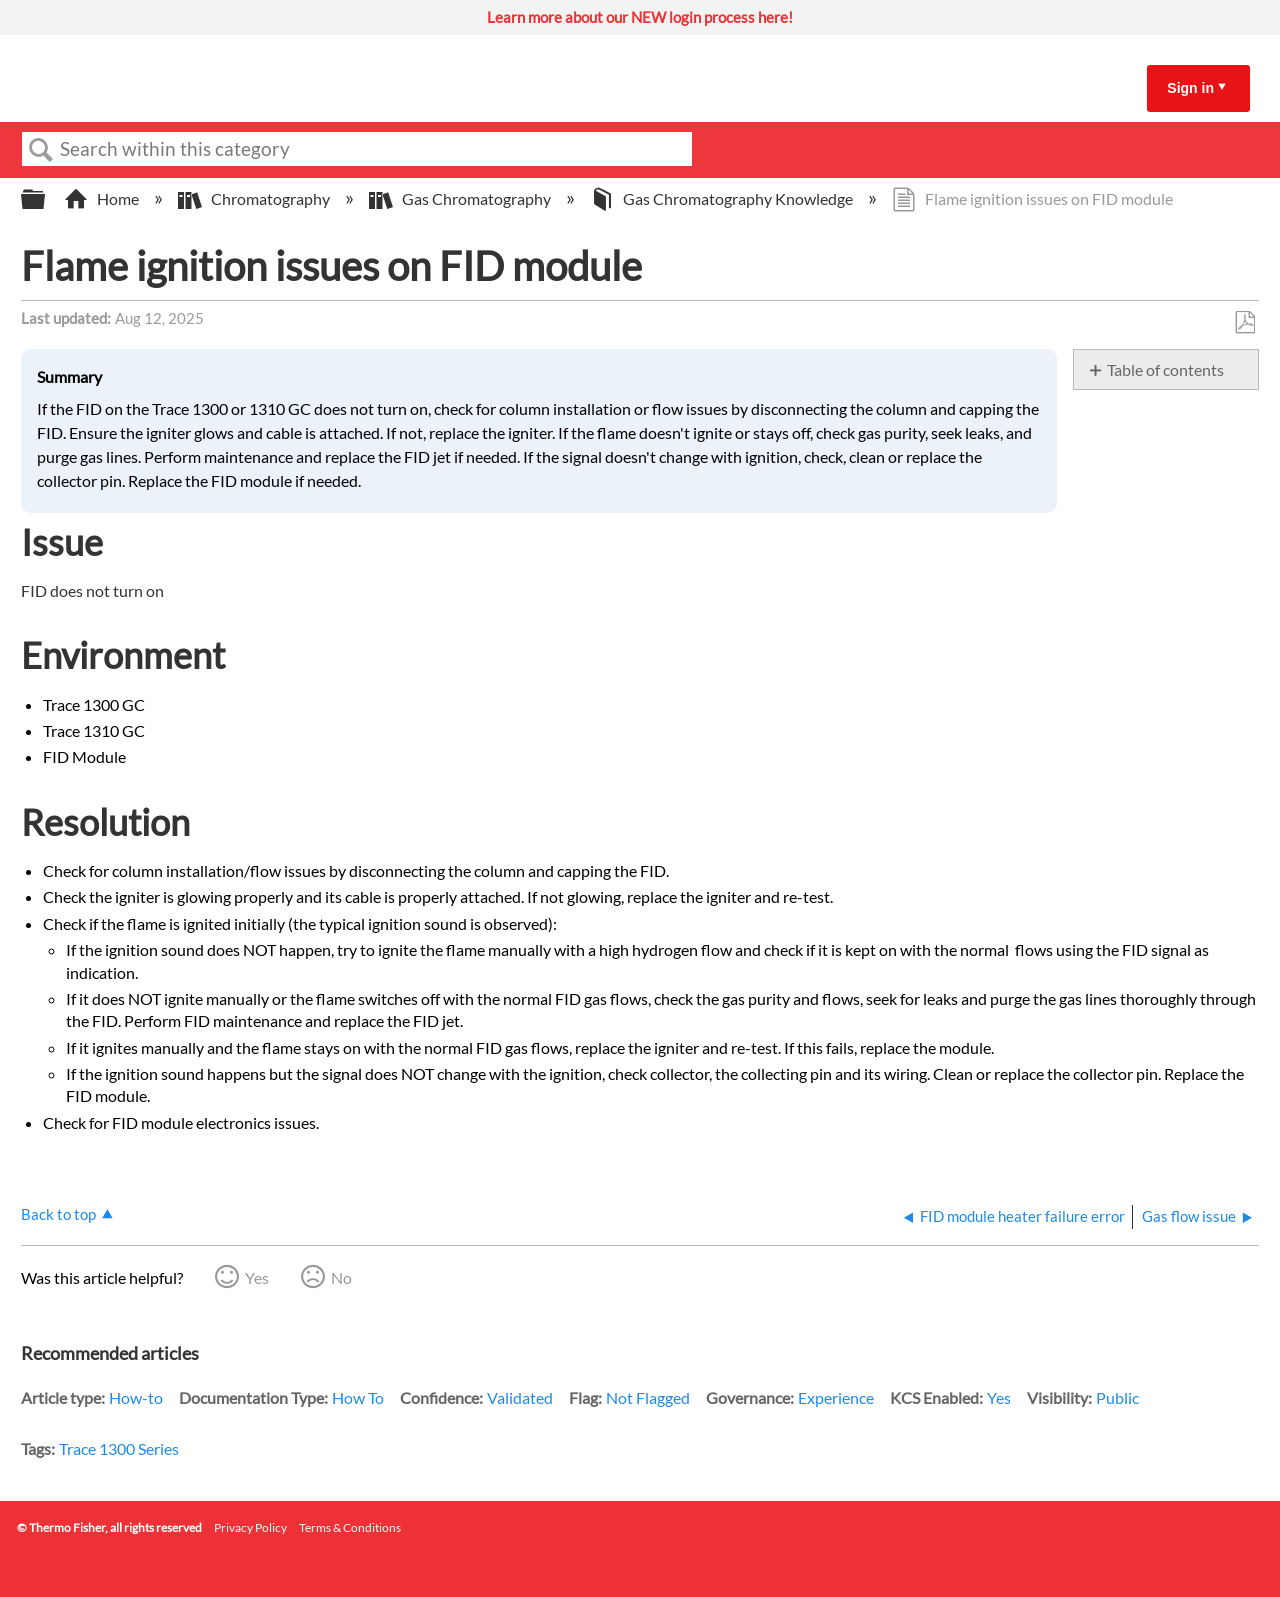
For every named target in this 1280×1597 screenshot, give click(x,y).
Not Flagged (648, 1397)
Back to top (58, 1214)
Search (41, 150)
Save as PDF (1244, 323)
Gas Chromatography (461, 198)
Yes (257, 1277)
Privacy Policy (250, 1527)
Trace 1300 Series (119, 1448)
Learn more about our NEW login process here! (640, 17)
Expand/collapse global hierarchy (46, 199)
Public (1117, 1397)
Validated (520, 1397)
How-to (136, 1397)
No (341, 1277)
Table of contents (1165, 369)
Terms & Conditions (350, 1527)
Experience (836, 1397)
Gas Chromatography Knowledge (723, 198)
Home (103, 198)
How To (358, 1397)
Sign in (1190, 88)
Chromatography (255, 198)
